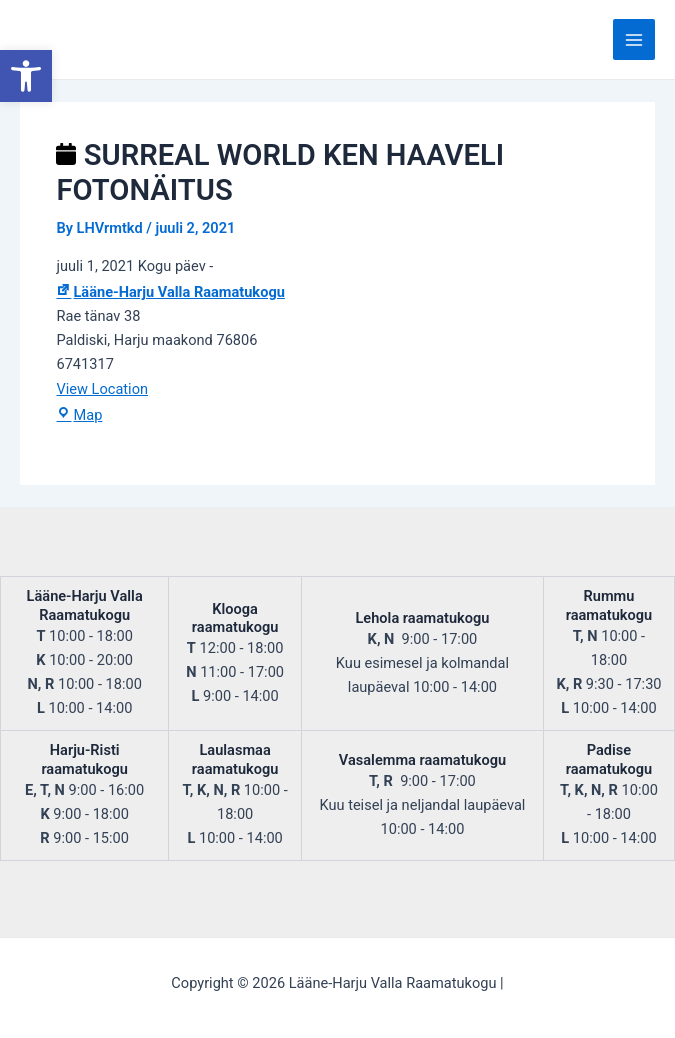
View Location (102, 389)
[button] (26, 76)
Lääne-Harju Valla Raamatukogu (170, 292)
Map (79, 415)
